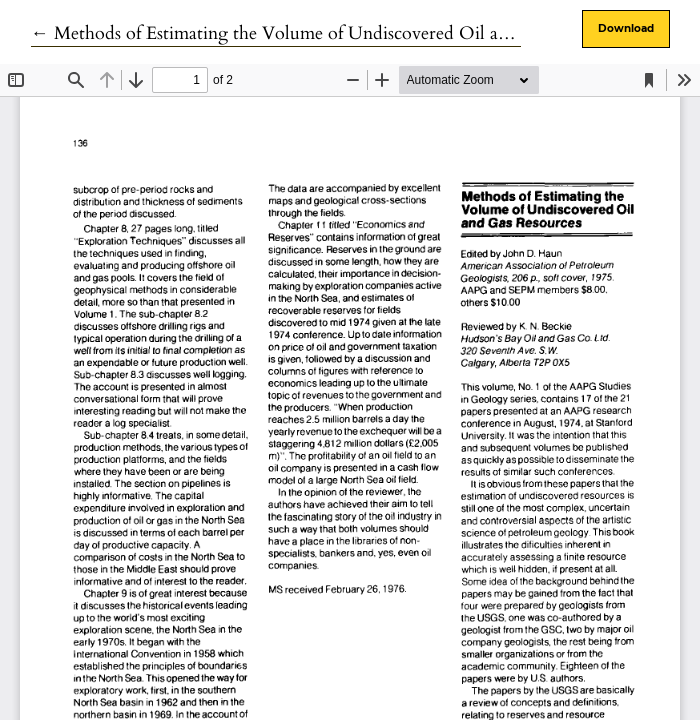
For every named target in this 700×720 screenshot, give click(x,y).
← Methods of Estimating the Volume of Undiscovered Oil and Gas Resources (331, 33)
